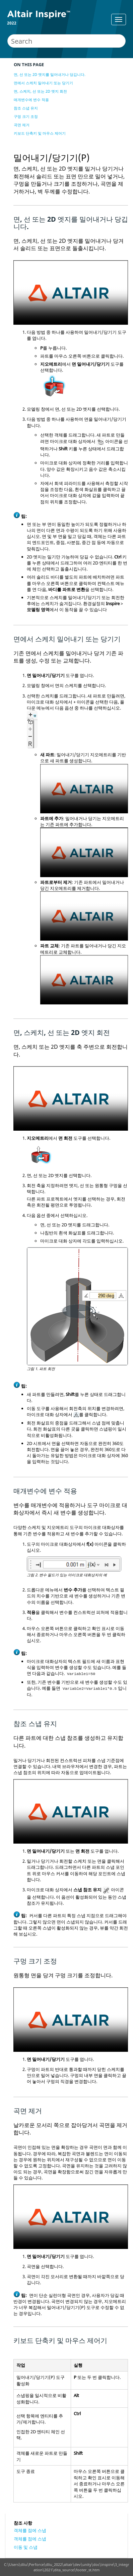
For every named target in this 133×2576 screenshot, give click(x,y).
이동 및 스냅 (26, 2547)
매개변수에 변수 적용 (31, 99)
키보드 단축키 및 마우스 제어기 (40, 133)
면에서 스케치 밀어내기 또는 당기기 (43, 82)
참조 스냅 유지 (26, 107)
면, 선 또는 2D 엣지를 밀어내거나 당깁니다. (49, 74)
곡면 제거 (21, 124)
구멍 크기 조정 (26, 116)
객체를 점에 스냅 (30, 2530)
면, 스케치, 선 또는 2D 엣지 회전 (40, 91)
